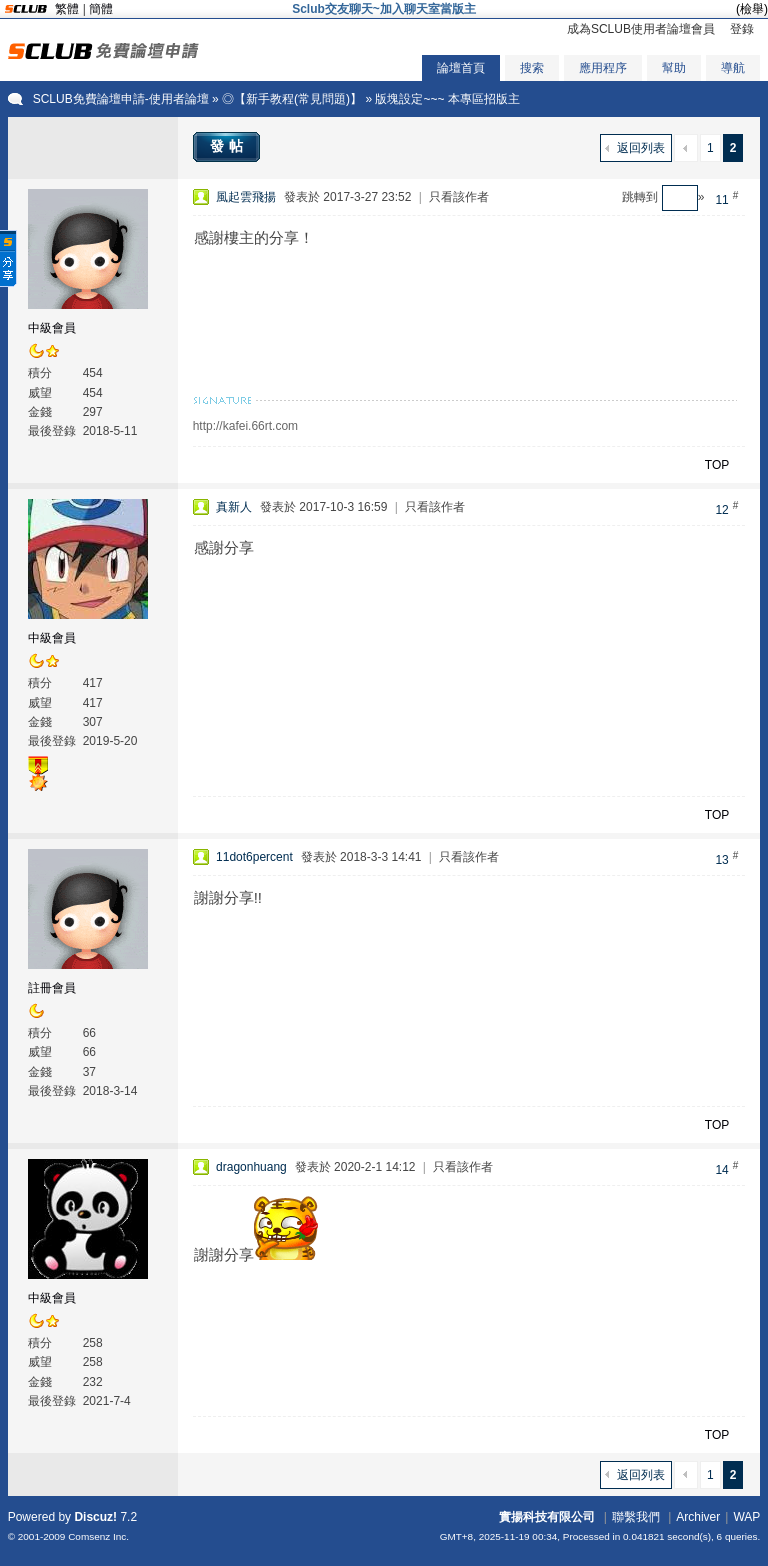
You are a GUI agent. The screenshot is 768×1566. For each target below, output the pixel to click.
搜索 (532, 68)
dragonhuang (251, 1167)
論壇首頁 (461, 68)
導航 (733, 68)
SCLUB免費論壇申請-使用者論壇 (121, 99)
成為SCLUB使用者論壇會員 (641, 29)
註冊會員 (52, 988)
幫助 (674, 68)
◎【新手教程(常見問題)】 (292, 99)
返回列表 (641, 148)
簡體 (101, 9)
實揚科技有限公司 (547, 1517)
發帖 (229, 146)
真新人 (234, 507)
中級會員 (52, 328)
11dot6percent (254, 857)
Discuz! (95, 1517)
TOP (717, 465)
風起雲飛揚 (246, 197)
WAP (746, 1517)
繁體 (67, 9)
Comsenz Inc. (98, 1536)
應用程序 (603, 68)
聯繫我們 (636, 1517)
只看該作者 (459, 197)
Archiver (698, 1517)
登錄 (742, 29)
